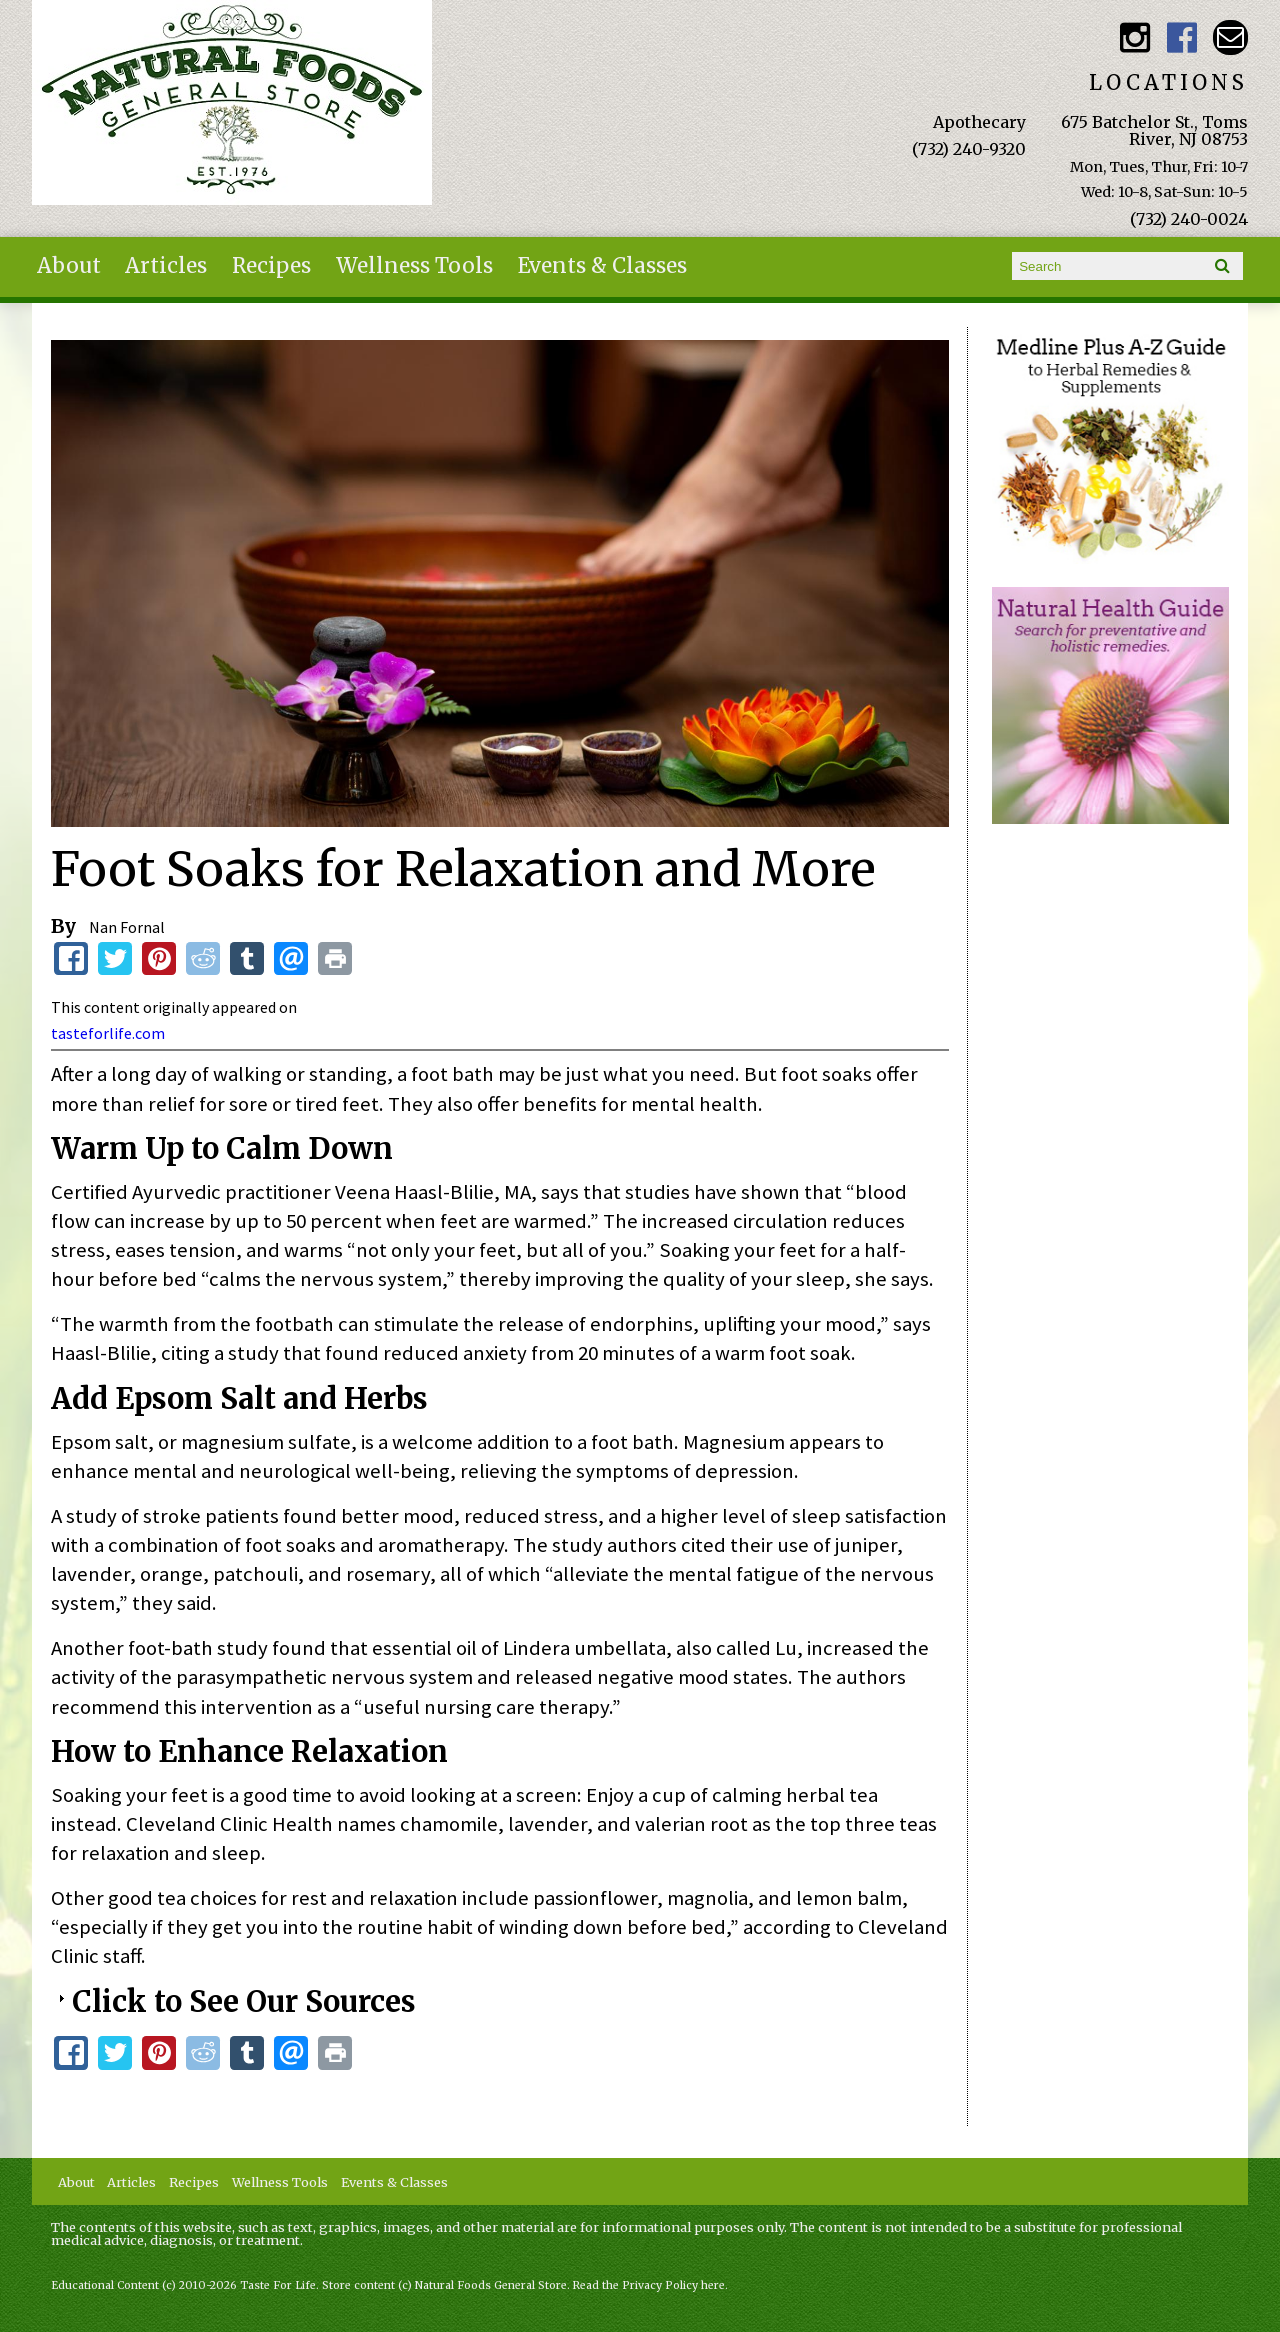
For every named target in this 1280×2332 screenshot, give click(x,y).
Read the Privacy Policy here (649, 2285)
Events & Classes (602, 266)
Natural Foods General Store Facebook (1182, 37)
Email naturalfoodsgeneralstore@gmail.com (1230, 37)
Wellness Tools (414, 266)
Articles (166, 266)
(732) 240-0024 (1189, 219)
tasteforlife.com (108, 1033)
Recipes (271, 266)
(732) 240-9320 (969, 149)
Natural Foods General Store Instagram (1134, 37)
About (69, 266)
